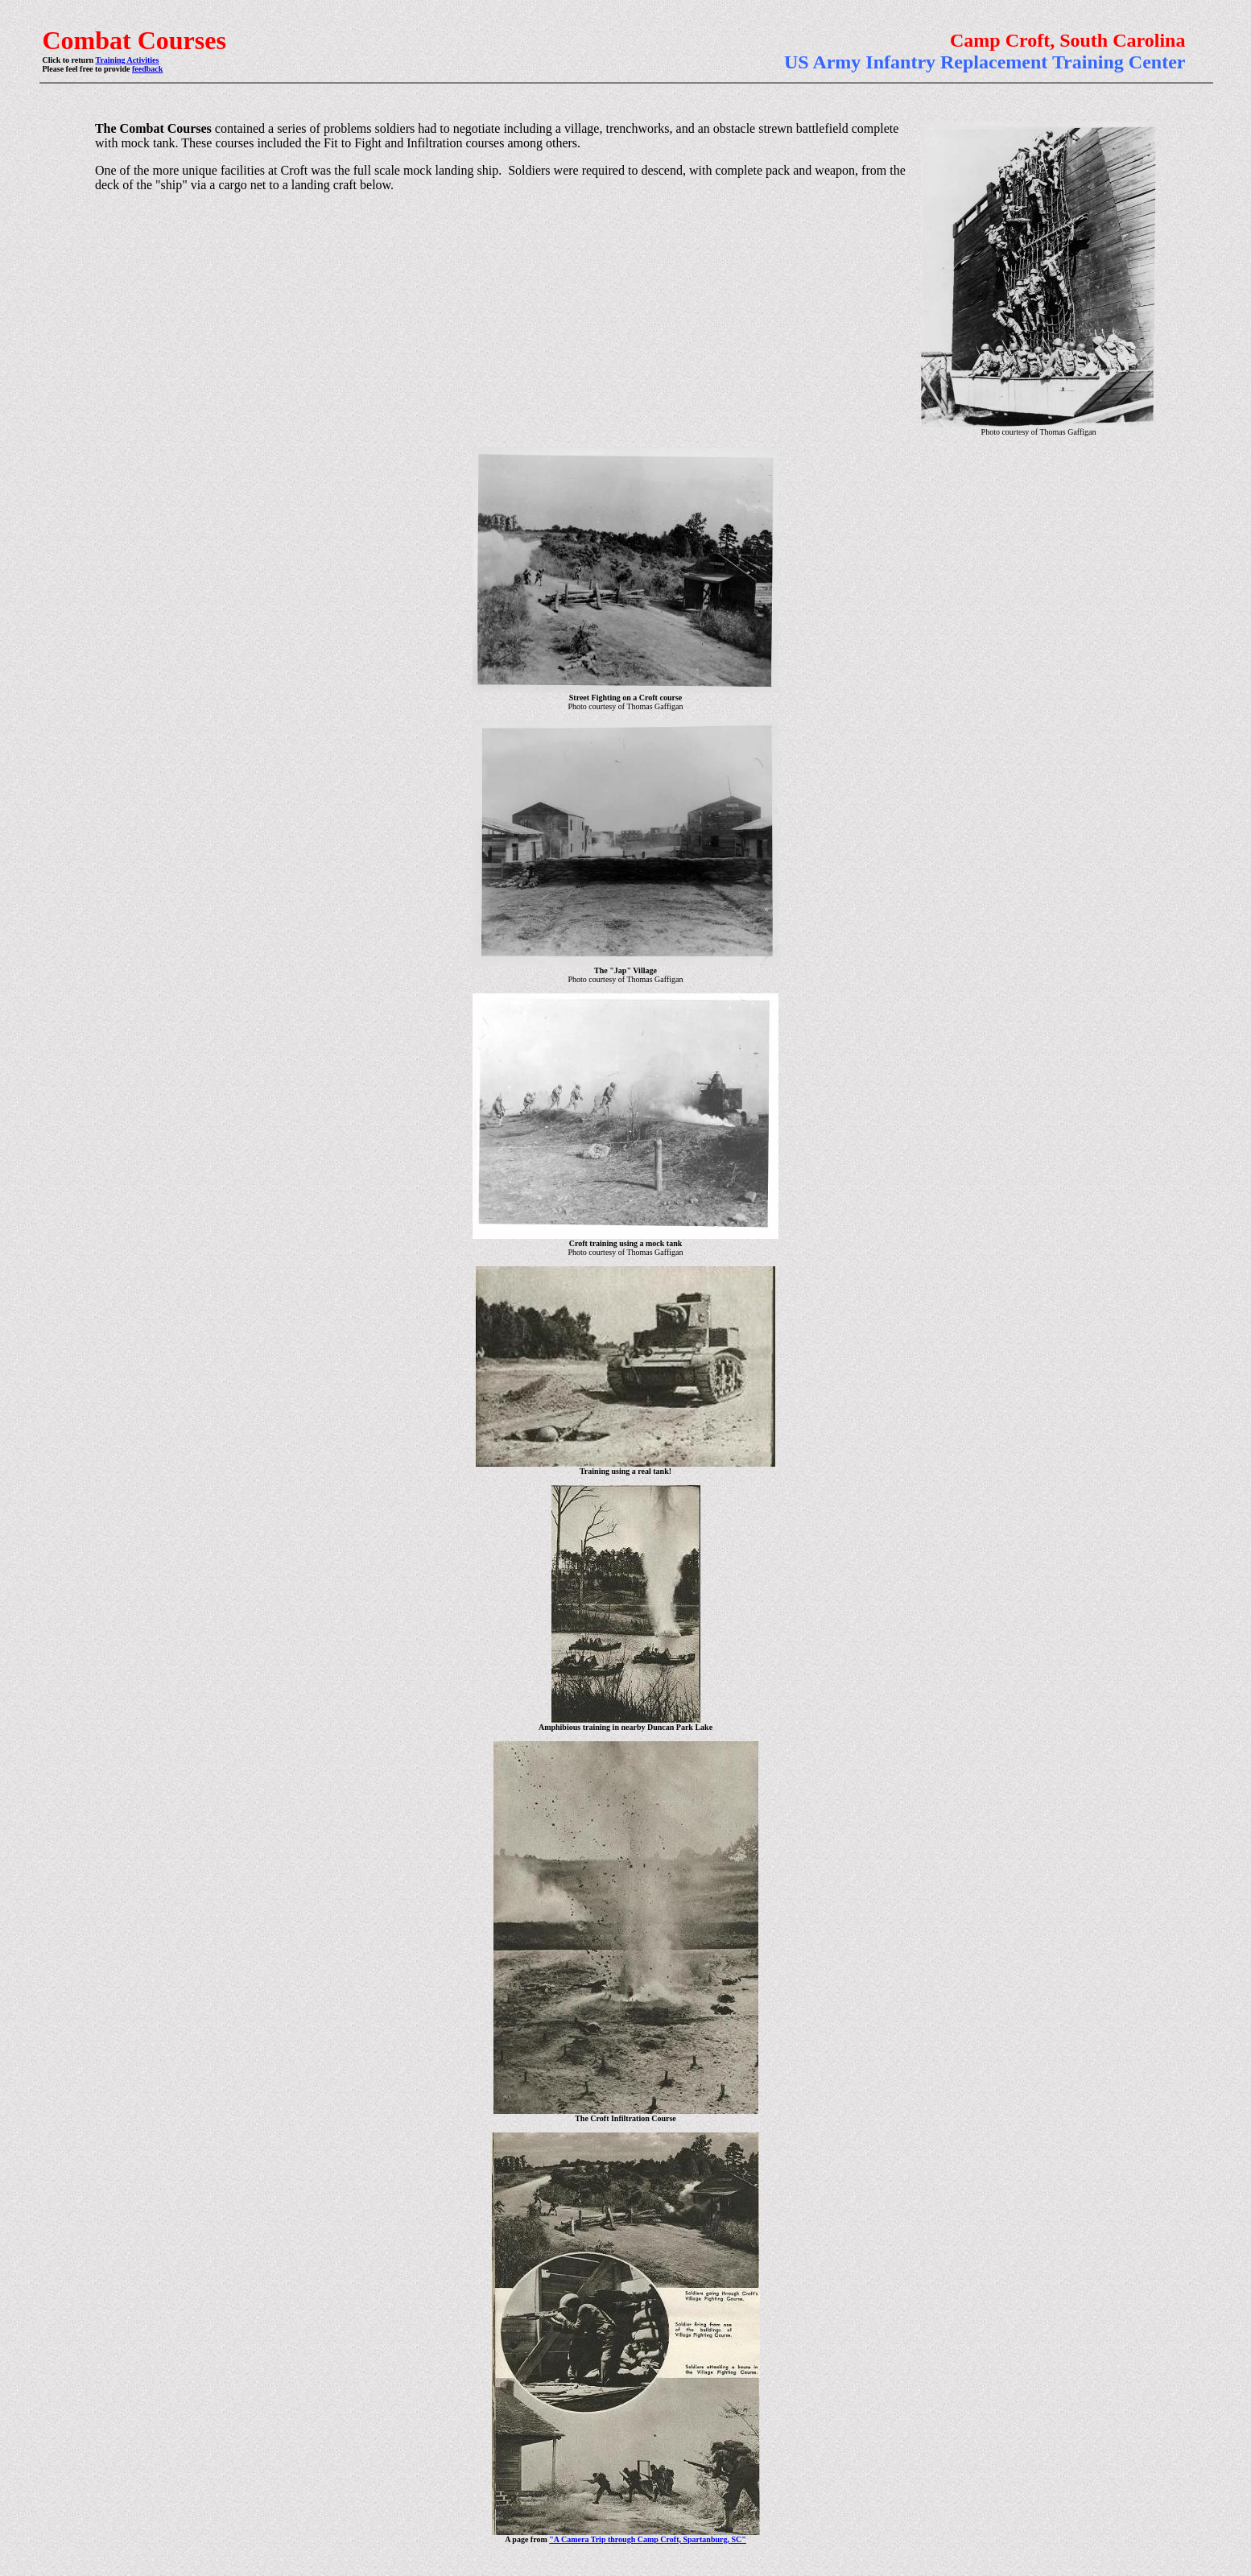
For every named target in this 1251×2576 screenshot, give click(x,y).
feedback (147, 68)
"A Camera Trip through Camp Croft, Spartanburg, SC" (647, 2539)
